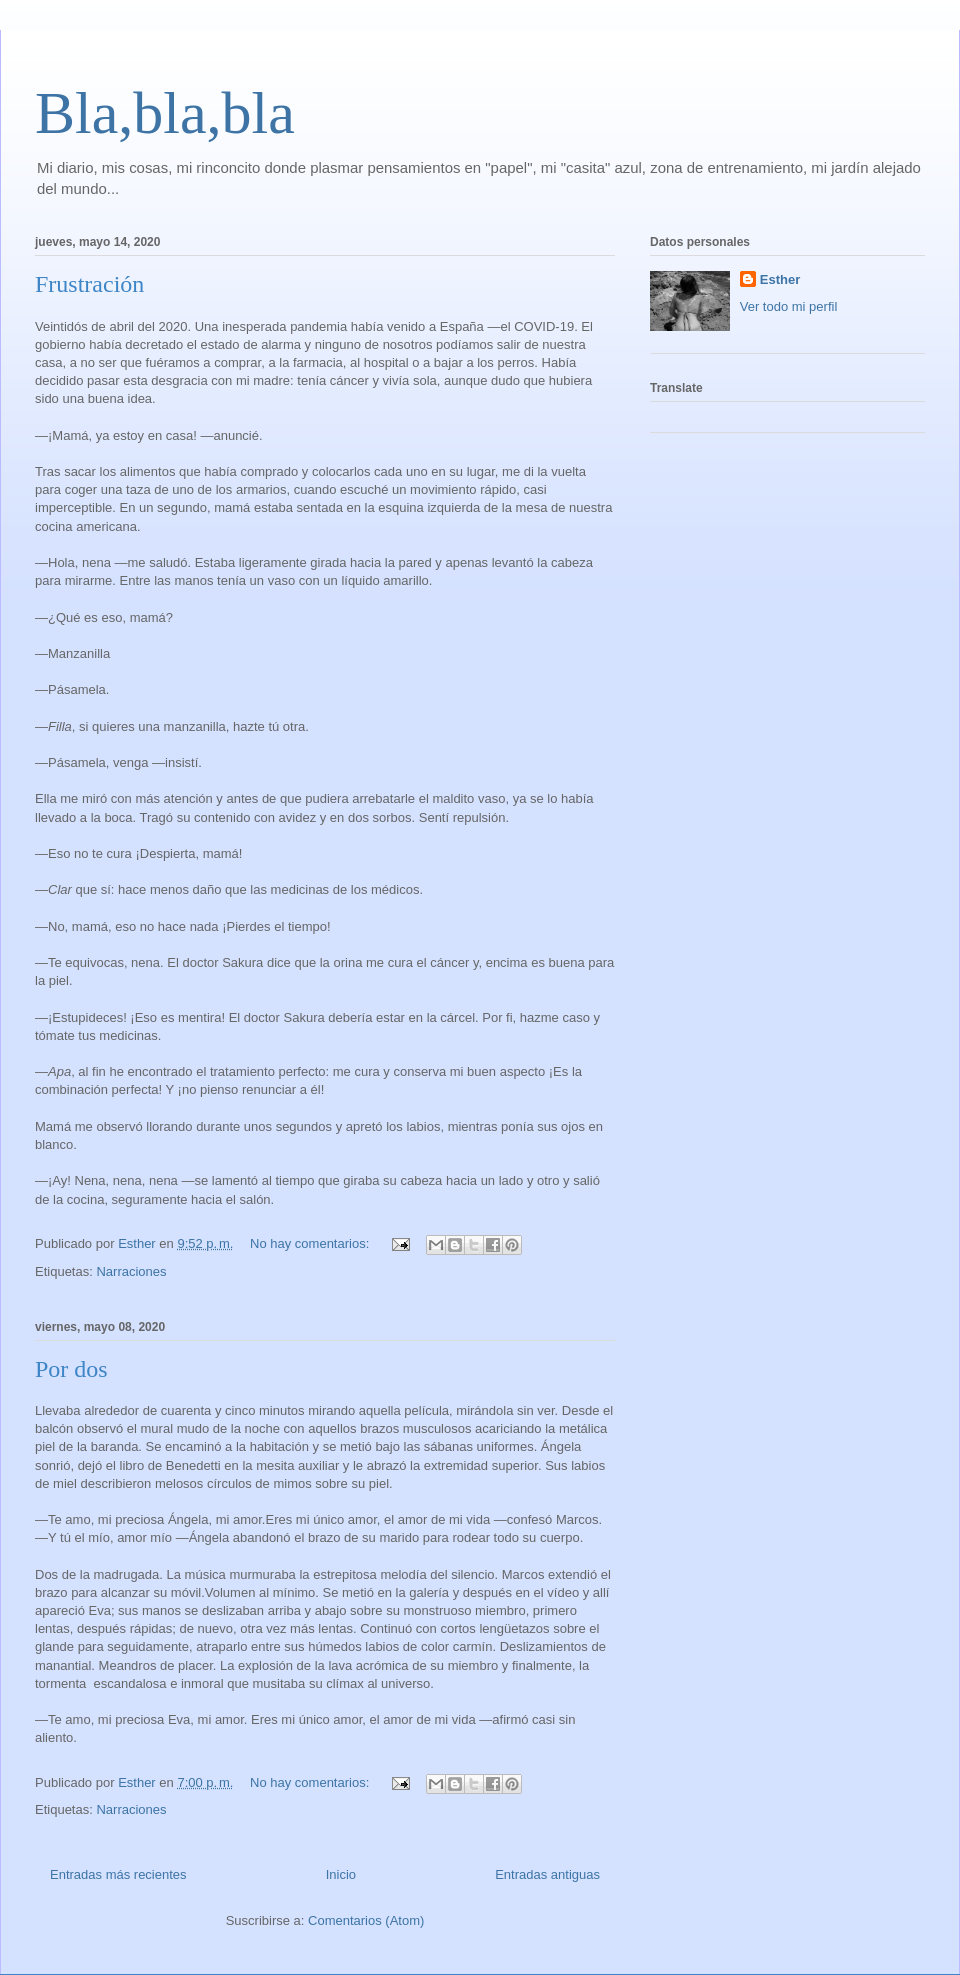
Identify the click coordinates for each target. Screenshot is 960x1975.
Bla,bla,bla (165, 113)
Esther (780, 279)
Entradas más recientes (118, 1874)
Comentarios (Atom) (366, 1920)
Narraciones (131, 1271)
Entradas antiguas (547, 1874)
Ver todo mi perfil (789, 306)
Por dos (71, 1369)
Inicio (341, 1874)
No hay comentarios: (311, 1243)
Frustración (89, 284)
